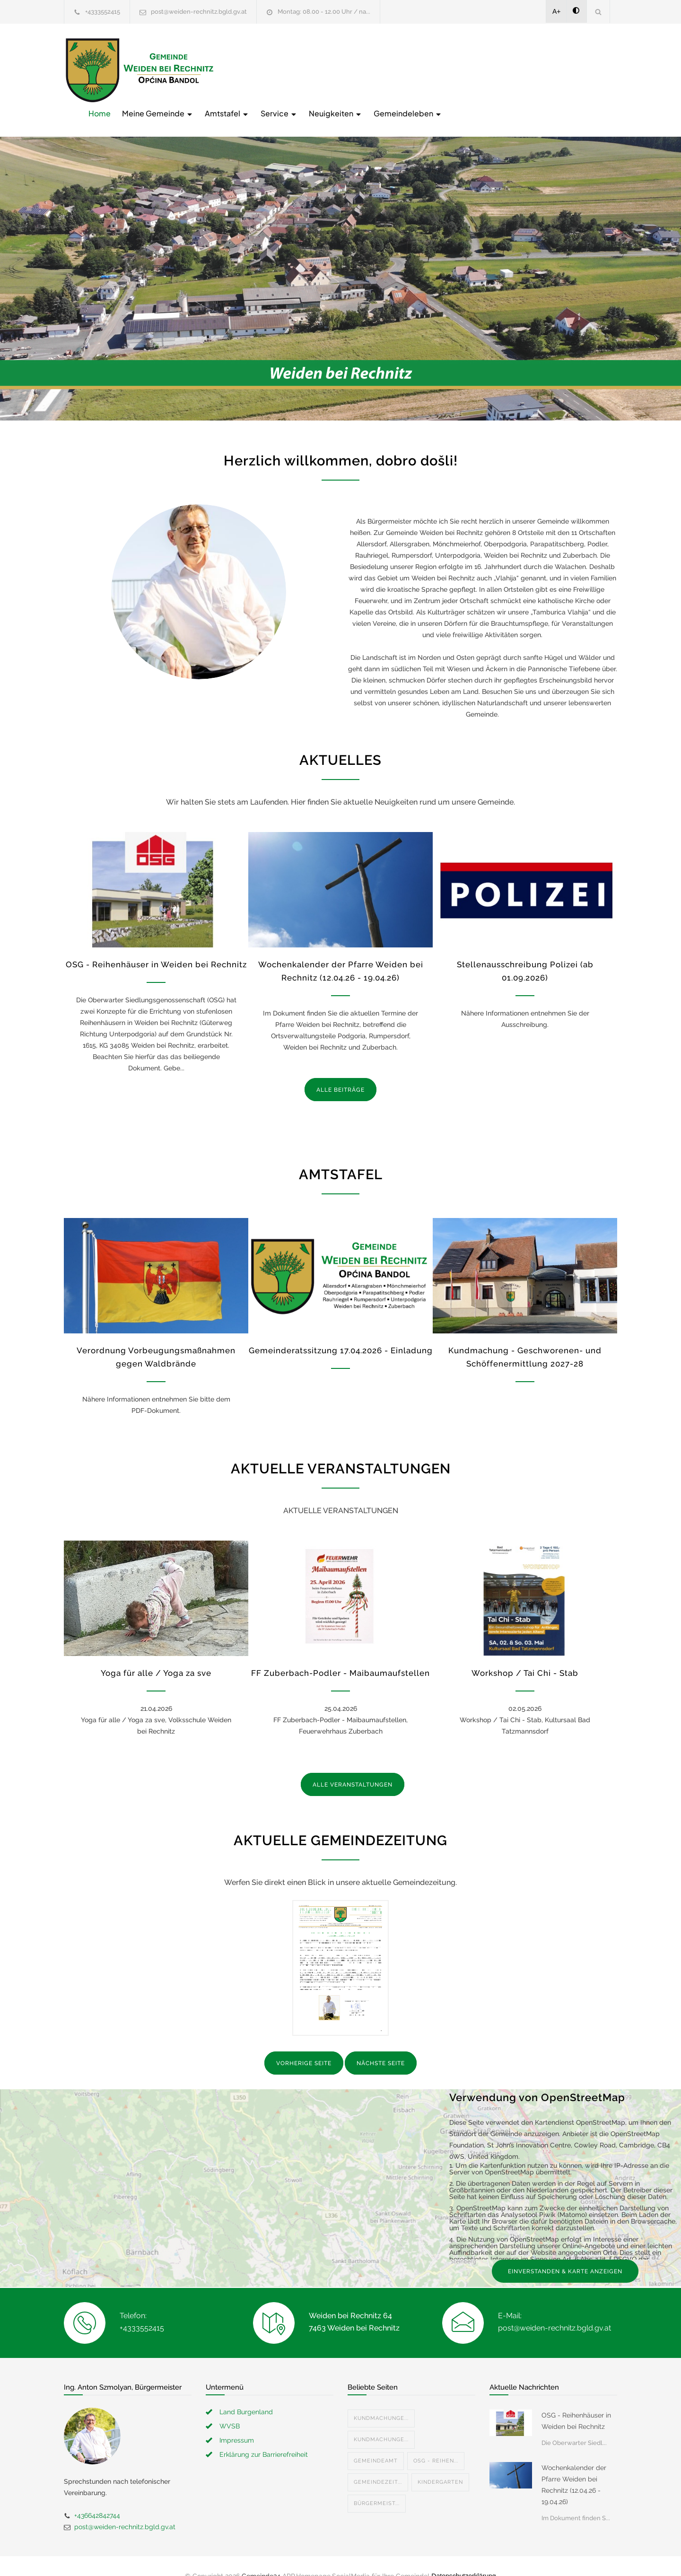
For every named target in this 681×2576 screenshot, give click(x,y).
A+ (556, 11)
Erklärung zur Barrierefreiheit (263, 2434)
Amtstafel (378, 69)
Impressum (236, 2420)
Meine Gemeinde (309, 69)
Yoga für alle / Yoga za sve (156, 1653)
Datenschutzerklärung (463, 2556)
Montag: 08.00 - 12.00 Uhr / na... (324, 11)
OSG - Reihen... (435, 2441)
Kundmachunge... (381, 2398)
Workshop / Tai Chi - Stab (524, 1653)
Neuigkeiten (487, 69)
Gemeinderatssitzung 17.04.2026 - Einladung (341, 1331)
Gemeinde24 (261, 2556)
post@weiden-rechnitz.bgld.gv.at (199, 11)
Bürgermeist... (377, 2483)
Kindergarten (440, 2462)
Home (251, 69)
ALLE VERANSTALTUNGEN (353, 1765)
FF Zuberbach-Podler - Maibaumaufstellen (340, 1653)
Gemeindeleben (559, 69)
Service (430, 69)
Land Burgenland (246, 2392)
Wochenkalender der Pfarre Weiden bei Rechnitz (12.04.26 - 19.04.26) (573, 2465)
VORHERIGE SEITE (304, 2044)
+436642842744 (97, 2495)
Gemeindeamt (376, 2441)
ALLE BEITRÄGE (340, 1070)
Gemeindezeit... (378, 2462)
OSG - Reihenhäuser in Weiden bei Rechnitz (156, 944)
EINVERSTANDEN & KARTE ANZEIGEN (565, 2251)
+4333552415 (102, 11)
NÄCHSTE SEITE (381, 2044)
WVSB (229, 2406)
